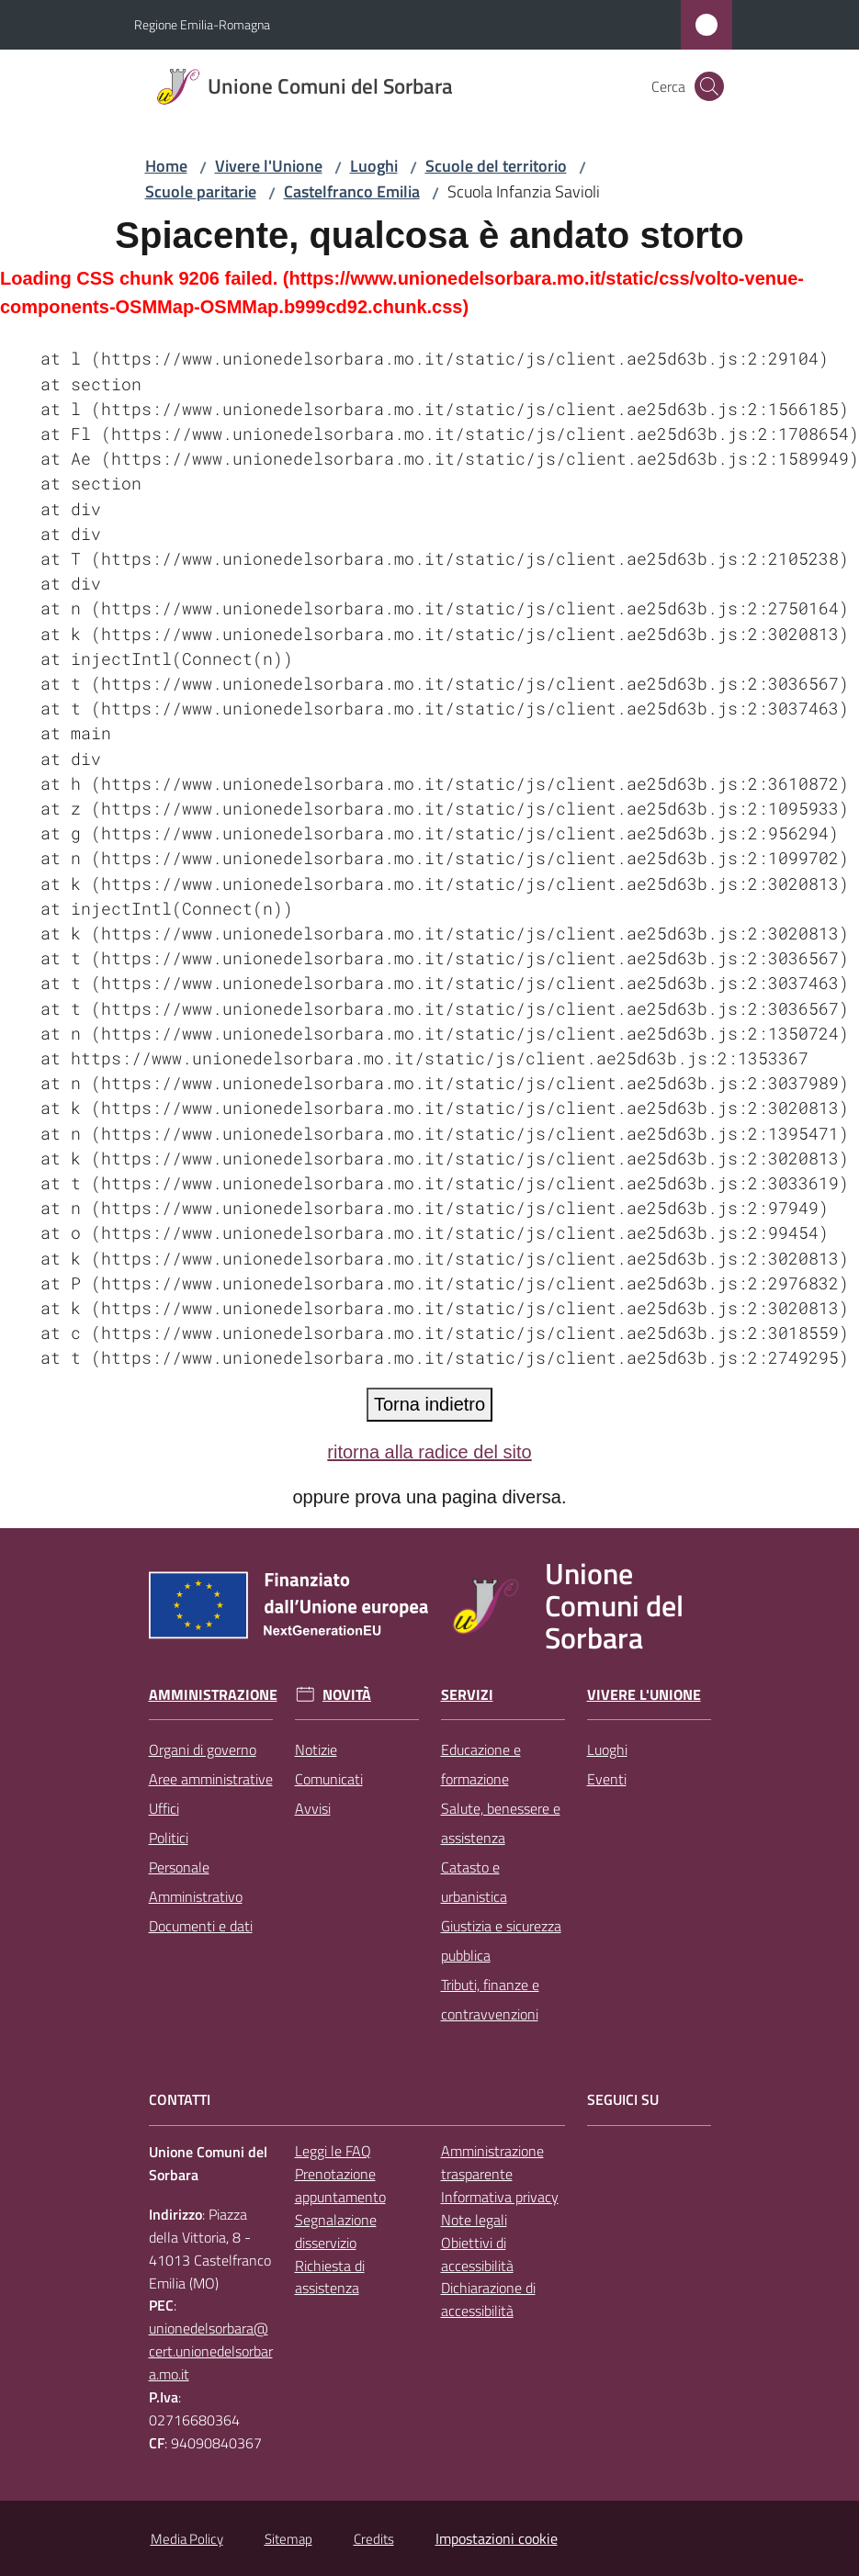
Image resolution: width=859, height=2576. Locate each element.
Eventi (607, 1779)
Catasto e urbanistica (474, 1881)
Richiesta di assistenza (330, 2277)
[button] (709, 86)
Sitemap (288, 2538)
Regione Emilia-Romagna (202, 24)
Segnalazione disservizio (336, 2231)
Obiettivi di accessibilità (477, 2254)
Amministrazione (213, 1694)
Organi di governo (202, 1749)
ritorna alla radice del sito (429, 1452)
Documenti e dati (201, 1926)
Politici (168, 1838)
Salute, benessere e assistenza (500, 1823)
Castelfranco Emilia (352, 191)
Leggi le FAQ (333, 2151)
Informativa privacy (500, 2197)
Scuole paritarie (200, 191)
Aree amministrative (211, 1779)
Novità (346, 1694)
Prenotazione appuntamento (340, 2185)
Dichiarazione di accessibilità (488, 2299)
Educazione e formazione (481, 1764)
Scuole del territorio (496, 165)
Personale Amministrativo (196, 1881)
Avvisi (313, 1808)
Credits (374, 2538)
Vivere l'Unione (268, 165)
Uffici (164, 1808)
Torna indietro (429, 1404)
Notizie (316, 1749)
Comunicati (329, 1779)
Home (166, 165)
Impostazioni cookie (496, 2538)
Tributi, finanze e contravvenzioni (490, 1999)
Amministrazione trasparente (492, 2162)
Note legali (474, 2220)
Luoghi (374, 165)
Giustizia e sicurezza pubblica (501, 1940)
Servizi (467, 1694)
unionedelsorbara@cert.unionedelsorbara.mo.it (211, 2351)
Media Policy (187, 2538)
